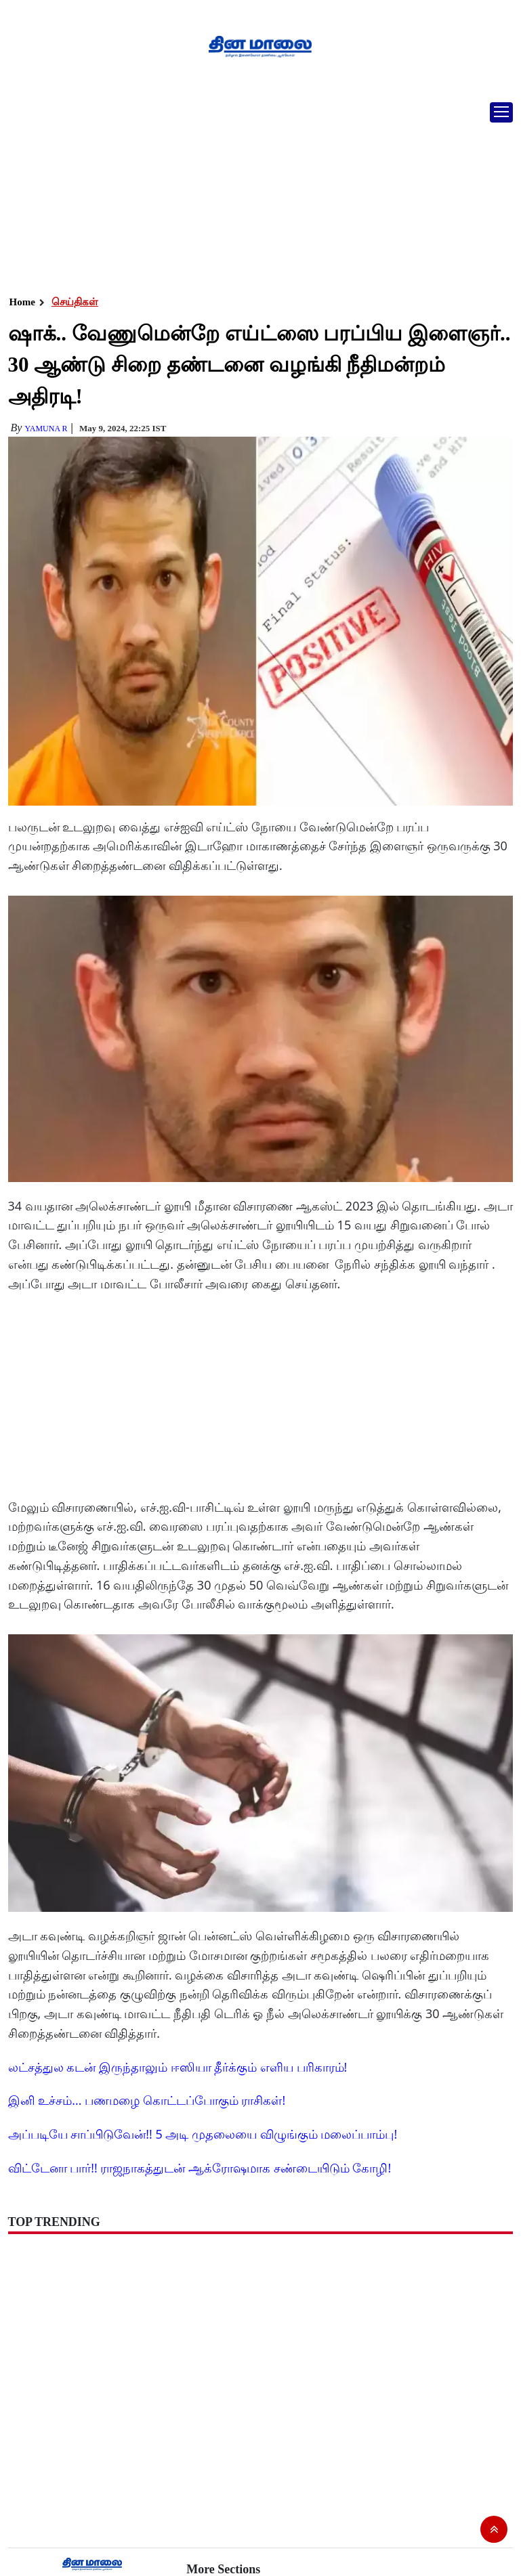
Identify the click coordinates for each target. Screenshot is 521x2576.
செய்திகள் (74, 302)
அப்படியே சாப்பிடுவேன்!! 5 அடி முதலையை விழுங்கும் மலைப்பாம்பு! (203, 2134)
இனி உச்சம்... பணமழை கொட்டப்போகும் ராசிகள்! (147, 2100)
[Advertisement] (255, 193)
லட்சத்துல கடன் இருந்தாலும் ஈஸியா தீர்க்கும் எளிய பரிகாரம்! (178, 2067)
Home (22, 302)
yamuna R (45, 428)
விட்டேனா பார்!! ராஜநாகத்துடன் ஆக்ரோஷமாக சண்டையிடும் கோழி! (200, 2168)
